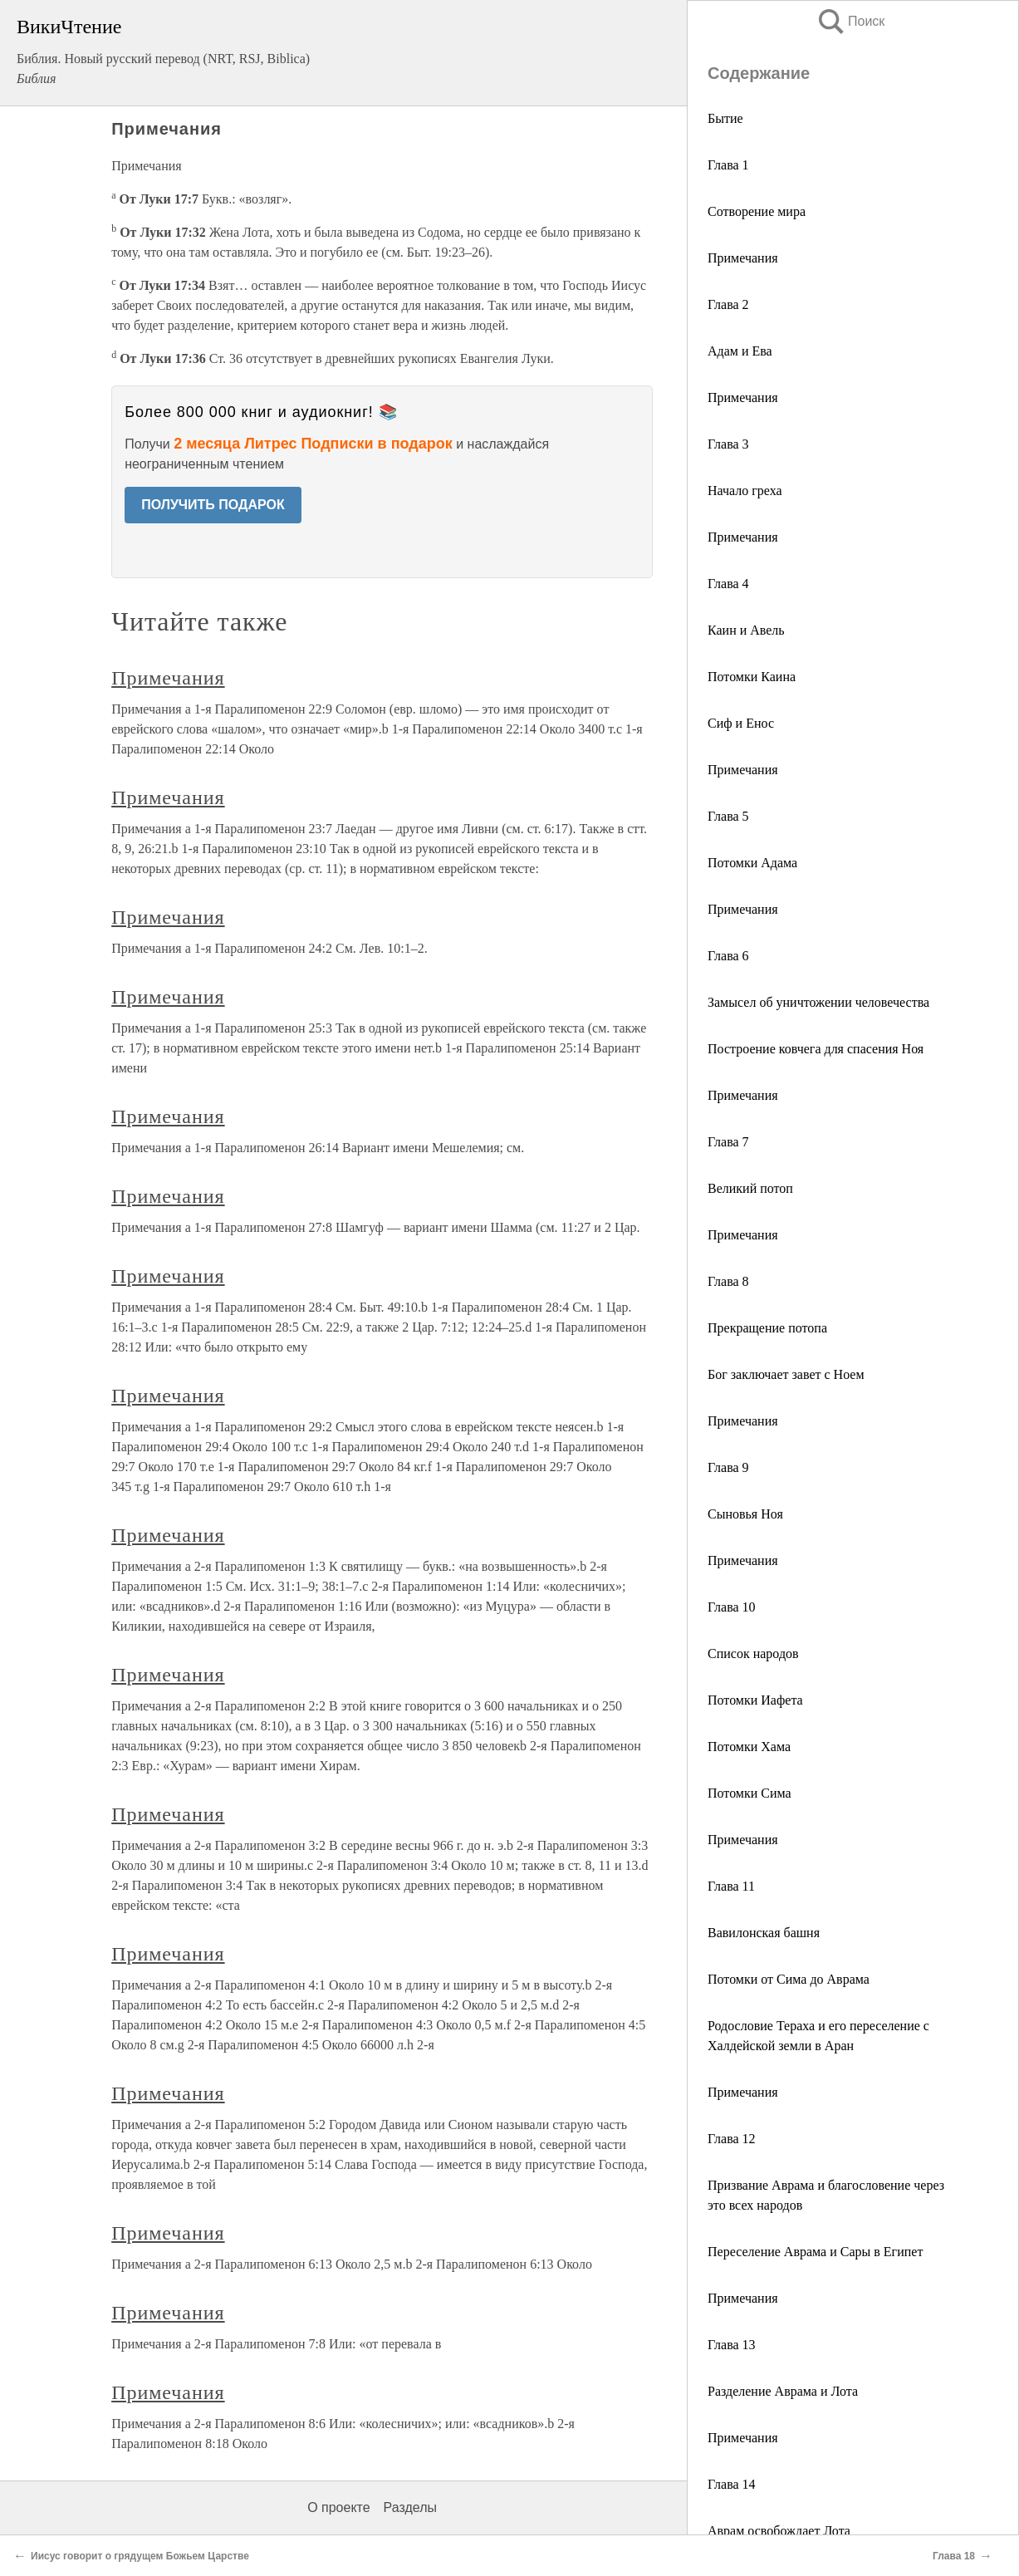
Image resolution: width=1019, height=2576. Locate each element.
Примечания (743, 258)
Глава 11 (731, 1886)
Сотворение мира (757, 211)
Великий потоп (750, 1188)
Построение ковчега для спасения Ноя (815, 1049)
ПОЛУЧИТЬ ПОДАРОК (213, 505)
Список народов (753, 1653)
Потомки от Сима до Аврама (789, 1979)
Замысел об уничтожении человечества (818, 1002)
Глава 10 (732, 1607)
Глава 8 (728, 1281)
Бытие (725, 118)
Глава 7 (728, 1142)
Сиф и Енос (741, 723)
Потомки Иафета (755, 1700)
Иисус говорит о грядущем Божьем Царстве (140, 2556)
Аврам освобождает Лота (779, 2531)
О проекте (338, 2507)
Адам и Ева (740, 351)
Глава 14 (732, 2484)
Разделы (410, 2507)
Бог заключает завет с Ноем (786, 1374)
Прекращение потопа (767, 1328)
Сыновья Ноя (745, 1514)
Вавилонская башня (764, 1933)
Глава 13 (732, 2345)
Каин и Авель (746, 630)
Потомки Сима (749, 1793)
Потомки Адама (752, 863)
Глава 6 (728, 956)
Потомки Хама (749, 1746)
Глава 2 (728, 304)
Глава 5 (728, 816)
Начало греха (745, 490)
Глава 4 (728, 584)
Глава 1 (728, 165)
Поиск (850, 21)
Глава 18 (954, 2556)
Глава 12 (732, 2139)
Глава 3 (728, 444)
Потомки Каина (752, 677)
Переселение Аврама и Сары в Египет (815, 2252)
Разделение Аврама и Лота (783, 2391)
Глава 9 (728, 1467)
